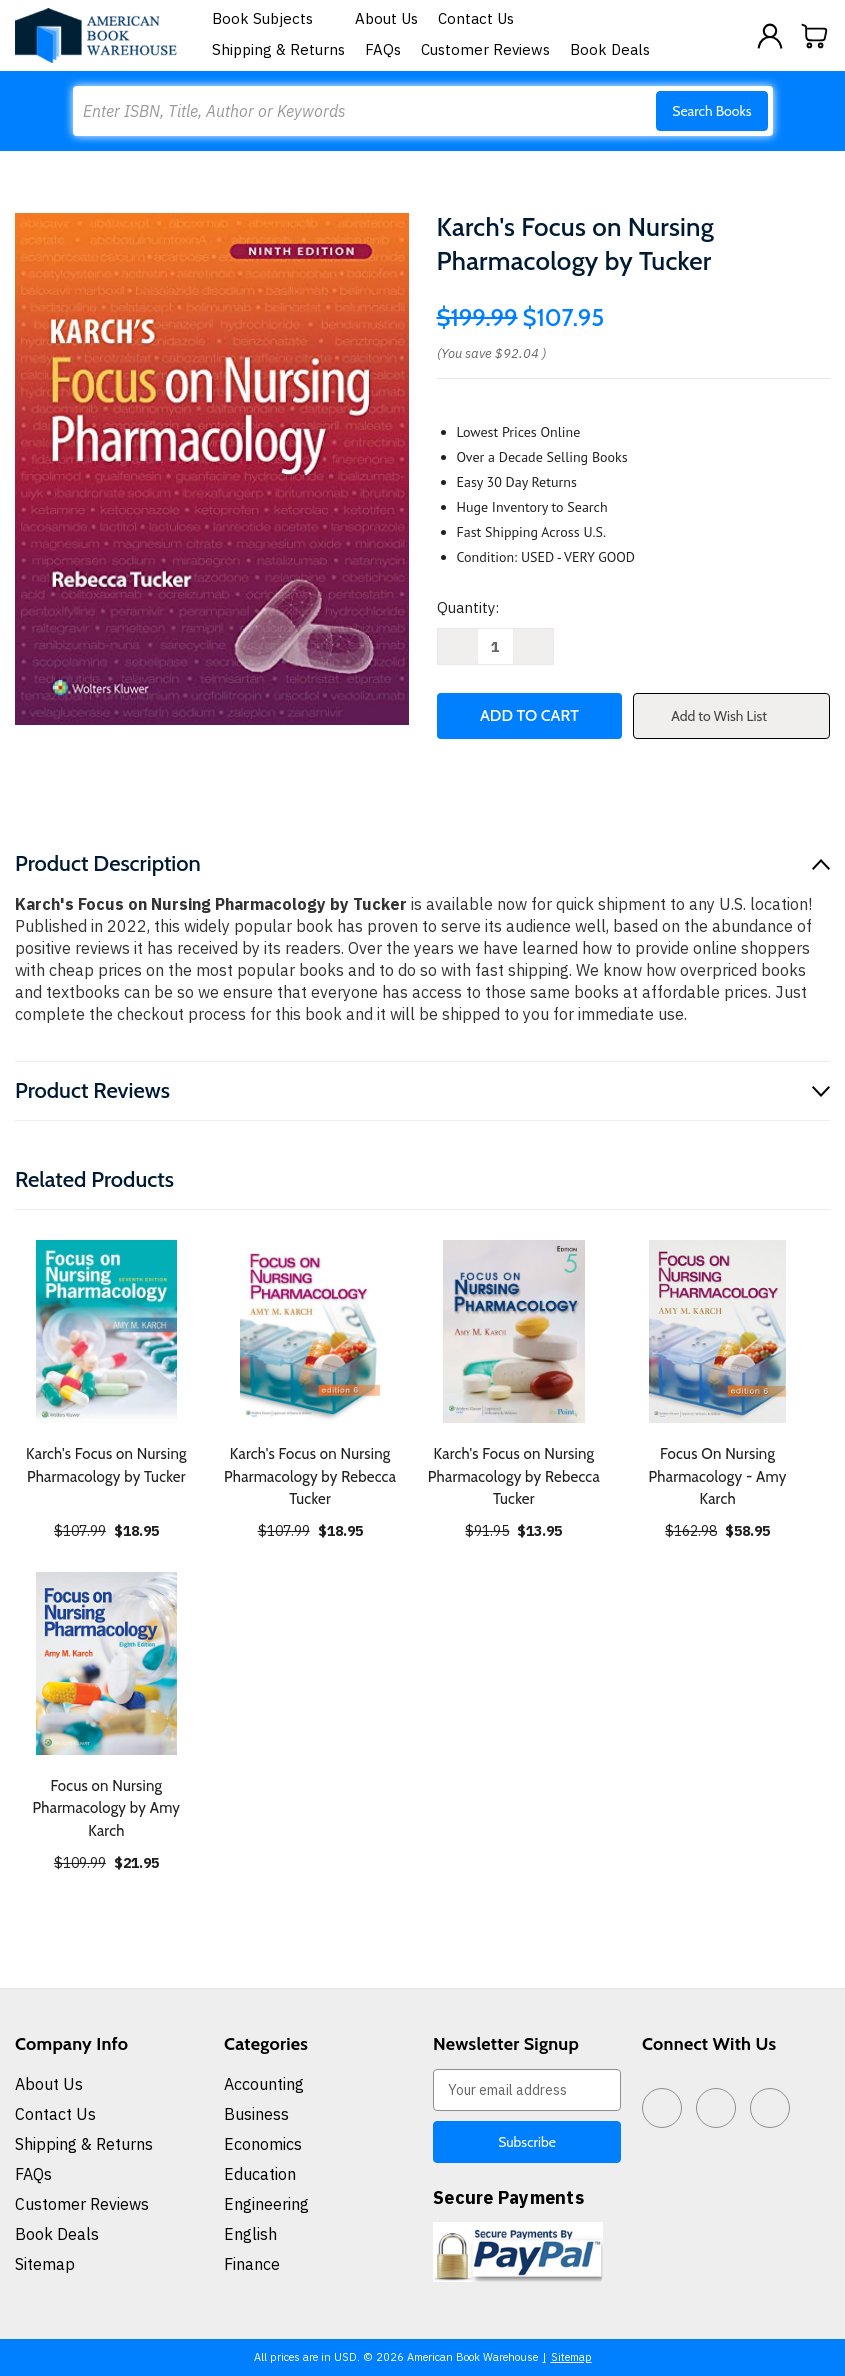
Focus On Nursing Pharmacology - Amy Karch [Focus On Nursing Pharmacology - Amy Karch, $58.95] (718, 1476)
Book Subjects (274, 18)
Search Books (711, 111)
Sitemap (45, 2264)
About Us (386, 18)
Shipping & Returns (278, 49)
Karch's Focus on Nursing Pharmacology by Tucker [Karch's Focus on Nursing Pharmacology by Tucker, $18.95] (106, 1465)
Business (256, 2114)
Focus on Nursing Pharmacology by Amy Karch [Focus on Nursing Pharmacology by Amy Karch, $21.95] (107, 1808)
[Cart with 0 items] (815, 36)
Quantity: (468, 607)
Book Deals (610, 49)
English (250, 2234)
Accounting (264, 2084)
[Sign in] (770, 36)
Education (260, 2174)
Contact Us (476, 18)
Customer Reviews (485, 49)
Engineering (266, 2204)
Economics (263, 2144)
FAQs (383, 49)
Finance (252, 2264)
